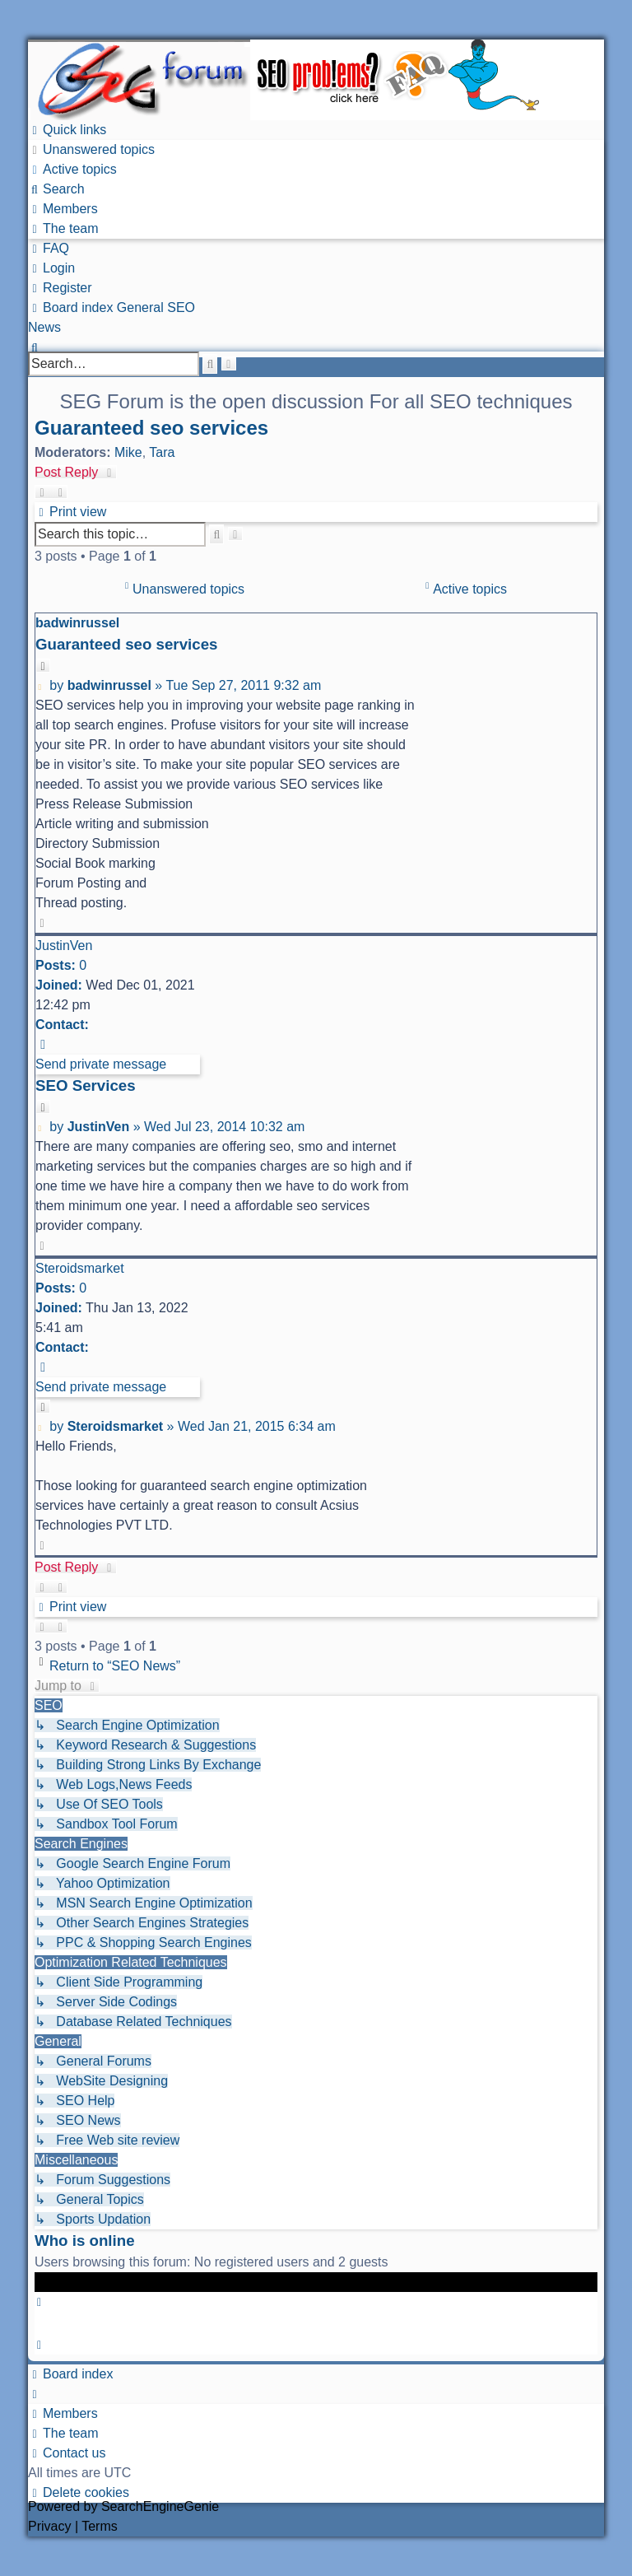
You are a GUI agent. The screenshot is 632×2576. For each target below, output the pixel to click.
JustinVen (63, 946)
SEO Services (85, 1085)
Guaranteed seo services (151, 428)
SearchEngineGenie (160, 2506)
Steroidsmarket (79, 1268)
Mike (128, 452)
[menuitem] (91, 149)
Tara (161, 452)
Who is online (85, 2240)
